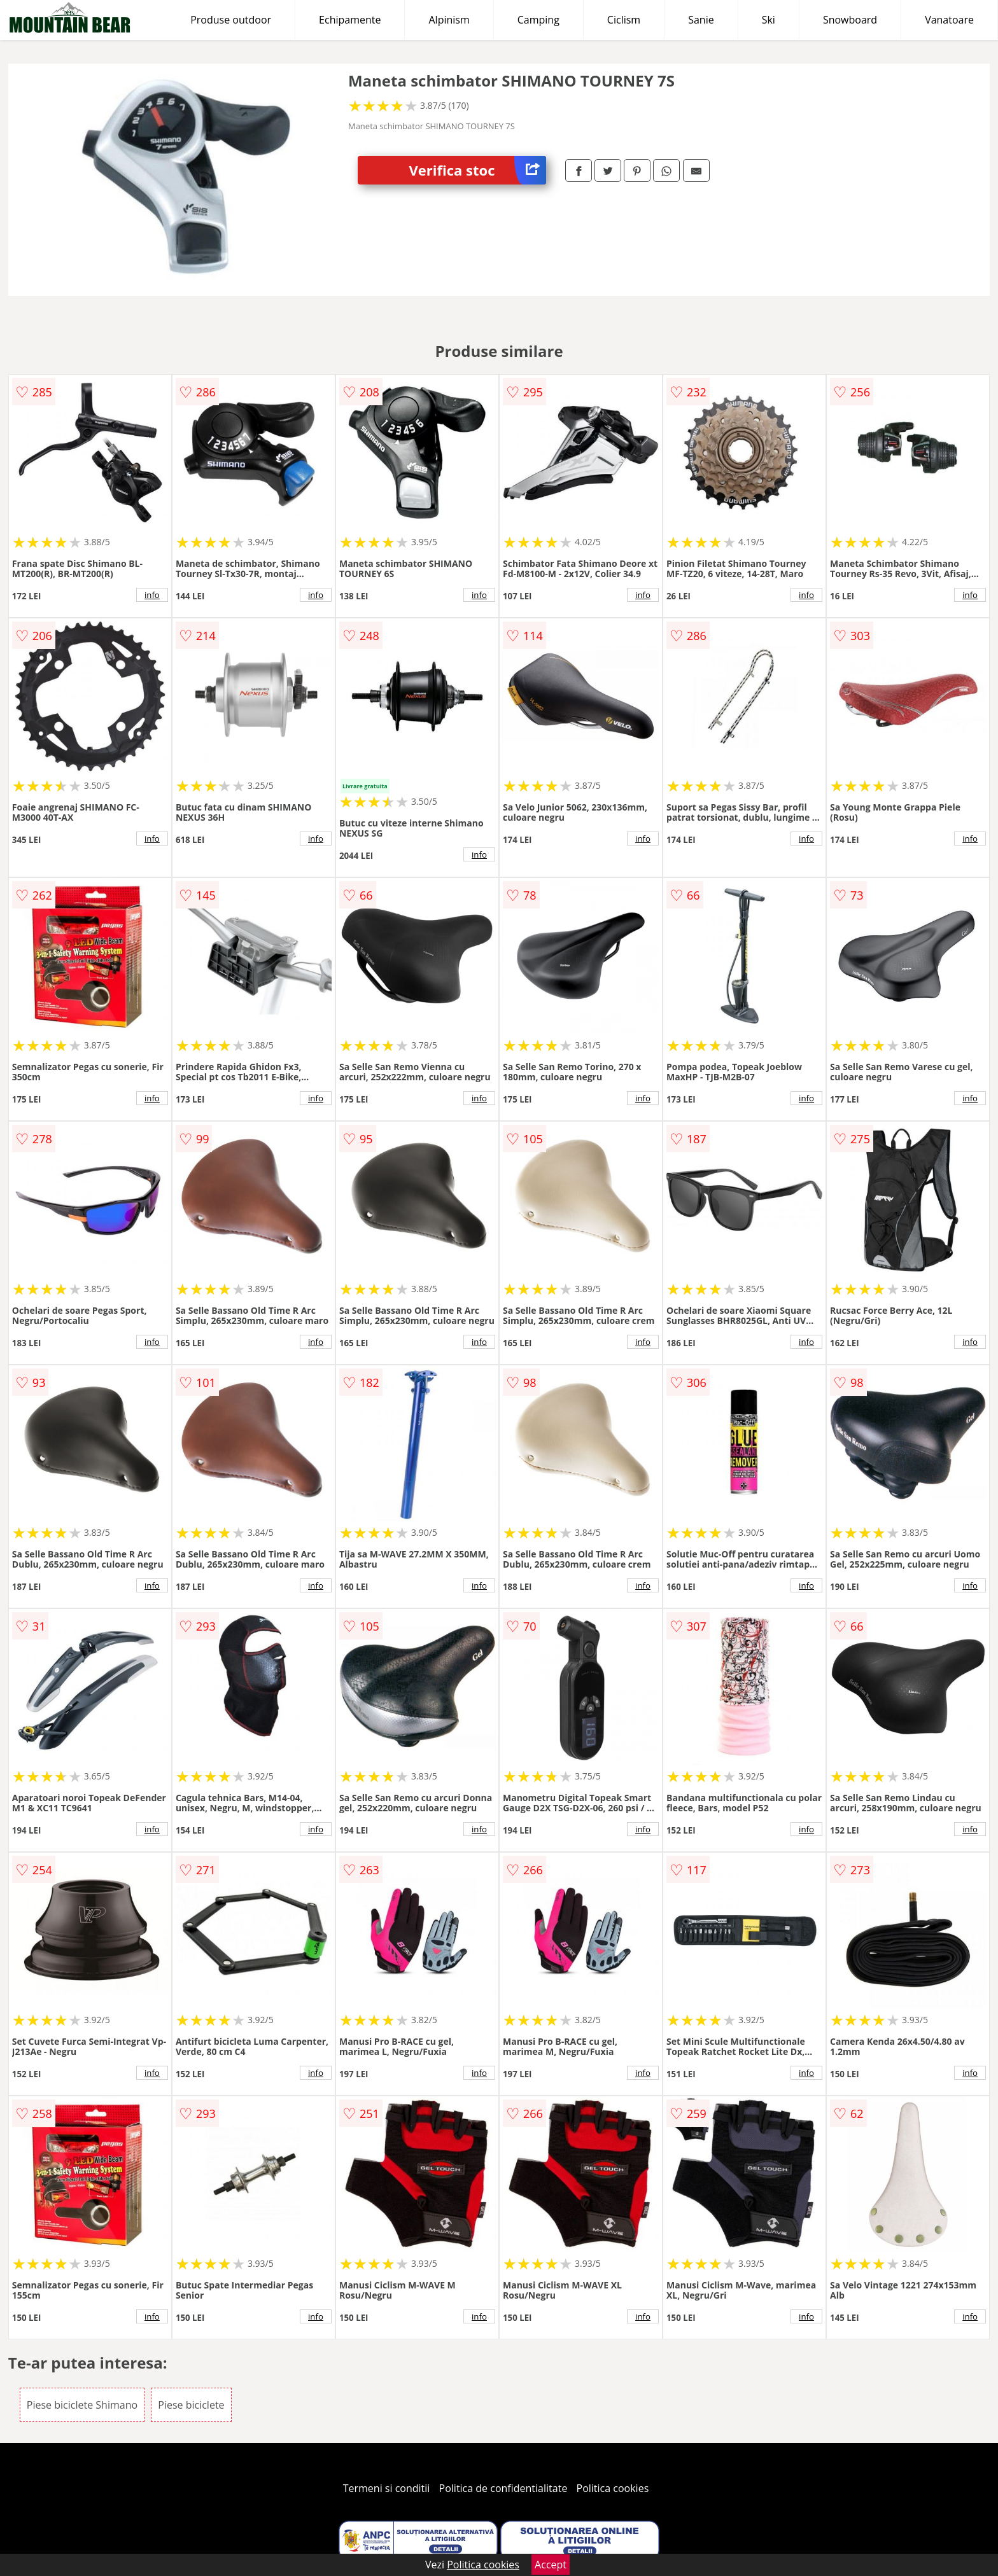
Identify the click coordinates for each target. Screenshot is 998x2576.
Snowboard (850, 20)
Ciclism (623, 20)
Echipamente (350, 20)
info (152, 595)
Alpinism (448, 20)
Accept (550, 2565)
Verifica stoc (477, 170)
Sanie (701, 20)
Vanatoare (949, 20)
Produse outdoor (230, 20)
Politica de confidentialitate (503, 2488)
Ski (768, 20)
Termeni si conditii (386, 2488)
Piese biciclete (191, 2405)
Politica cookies (613, 2488)
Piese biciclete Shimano (82, 2405)
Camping (538, 20)
